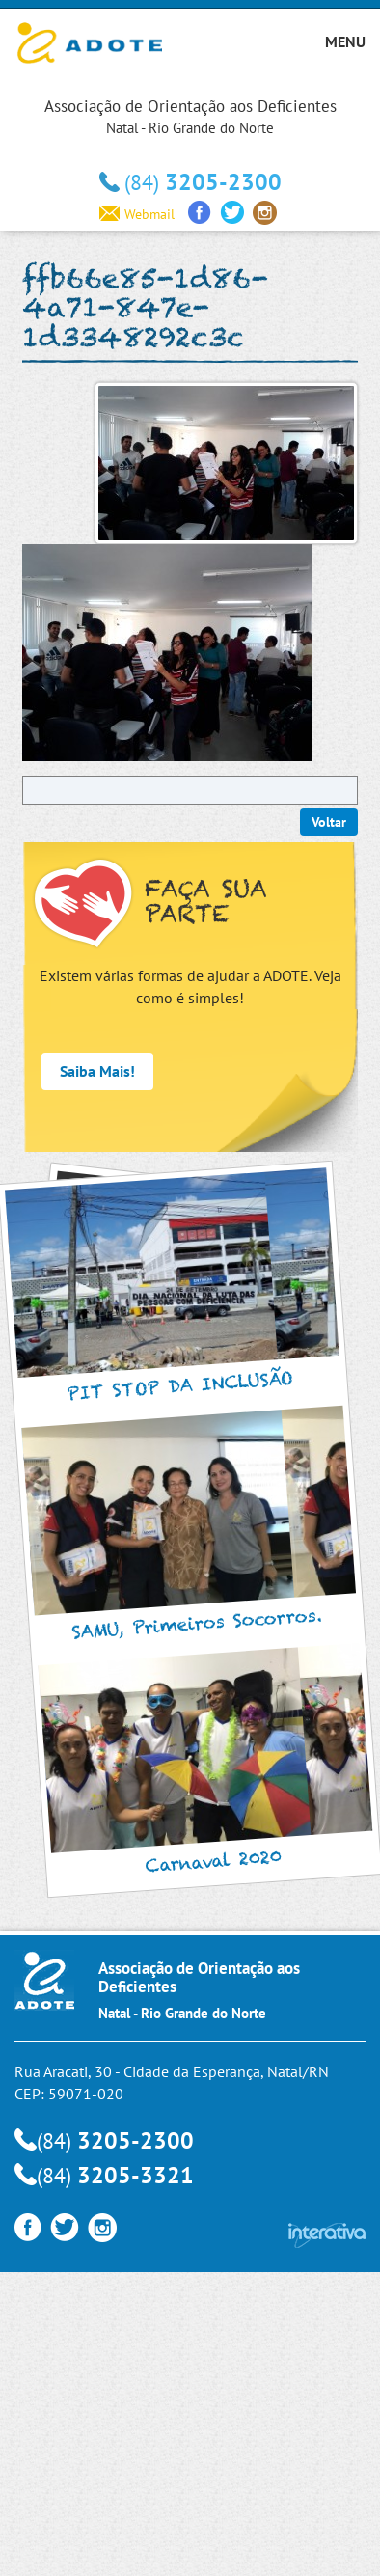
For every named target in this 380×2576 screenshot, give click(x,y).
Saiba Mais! (97, 1071)
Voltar (329, 822)
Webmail (137, 214)
